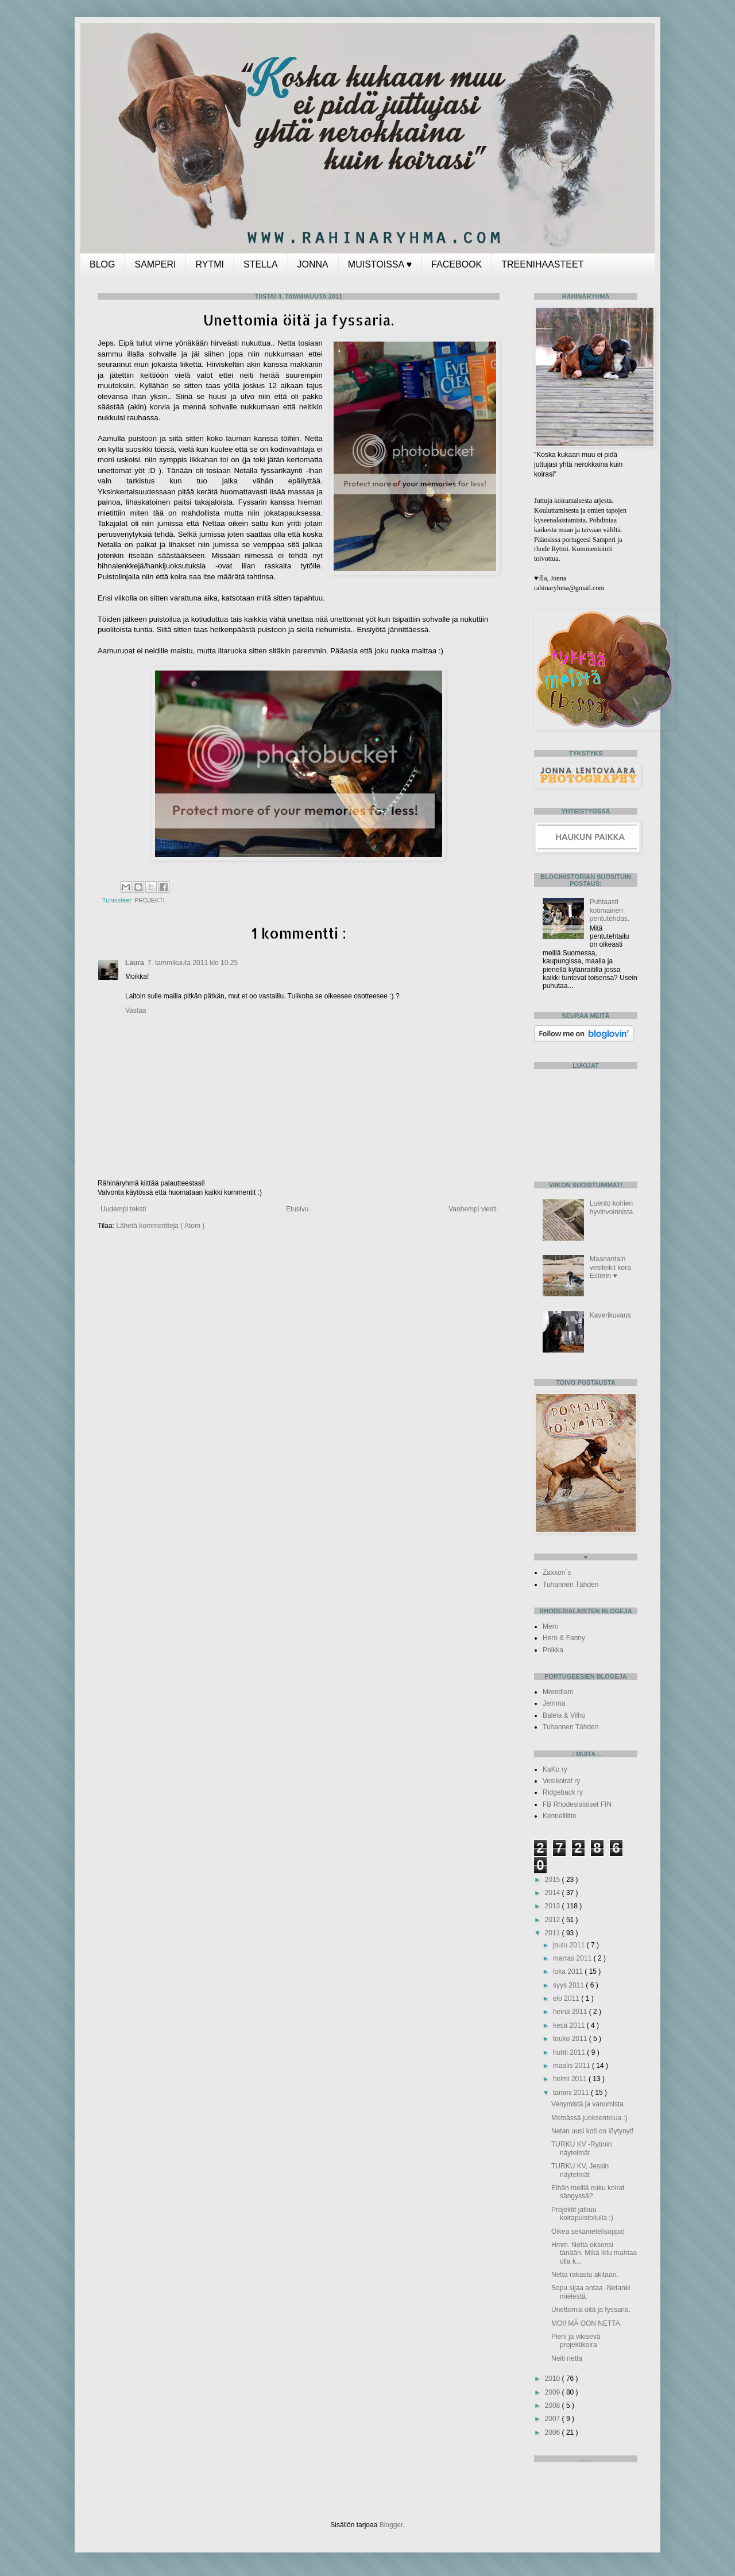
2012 (553, 1920)
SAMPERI (155, 264)
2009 (553, 2392)
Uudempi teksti (123, 1209)
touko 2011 (571, 2039)
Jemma (554, 1703)
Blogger (391, 2525)
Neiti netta (566, 2358)
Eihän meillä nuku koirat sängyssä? (587, 2192)
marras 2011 (573, 1958)
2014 (553, 1893)
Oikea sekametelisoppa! (588, 2232)
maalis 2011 (572, 2066)
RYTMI (209, 264)
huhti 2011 (570, 2052)
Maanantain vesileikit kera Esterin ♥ (610, 1267)
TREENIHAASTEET (542, 264)
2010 (553, 2378)
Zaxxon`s (557, 1572)
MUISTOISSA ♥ (380, 264)
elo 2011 (567, 1998)
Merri (550, 1626)
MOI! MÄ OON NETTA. (586, 2323)
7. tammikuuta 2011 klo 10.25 (193, 963)
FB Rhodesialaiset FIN (577, 1804)
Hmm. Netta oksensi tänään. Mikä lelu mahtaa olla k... (594, 2253)
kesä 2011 (570, 2025)
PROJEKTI (149, 900)
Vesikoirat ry (561, 1781)
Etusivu (297, 1209)
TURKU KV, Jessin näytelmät (580, 2170)
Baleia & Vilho (564, 1715)
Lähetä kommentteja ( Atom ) (160, 1226)
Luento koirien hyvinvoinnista (611, 1207)
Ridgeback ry (563, 1792)
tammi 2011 (572, 2093)
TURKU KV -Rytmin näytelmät (581, 2148)
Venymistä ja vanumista (587, 2104)
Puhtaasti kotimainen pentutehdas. (609, 910)
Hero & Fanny (564, 1638)
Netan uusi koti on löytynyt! (592, 2131)
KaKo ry (555, 1769)
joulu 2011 (570, 1945)
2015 (553, 1880)
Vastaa (135, 1010)
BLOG (102, 264)
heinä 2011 (571, 2012)
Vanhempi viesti (472, 1209)
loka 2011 (569, 1971)
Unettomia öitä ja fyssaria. (590, 2310)
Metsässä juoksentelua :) (589, 2118)
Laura (134, 963)
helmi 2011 (571, 2079)
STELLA (260, 264)
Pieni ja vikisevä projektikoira (575, 2341)
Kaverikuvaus (610, 1315)
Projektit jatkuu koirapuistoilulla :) (582, 2214)
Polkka (553, 1650)
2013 (553, 1906)
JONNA (312, 264)
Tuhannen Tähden (570, 1585)
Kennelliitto (560, 1816)
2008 (553, 2405)
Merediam (558, 1692)
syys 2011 (569, 1985)
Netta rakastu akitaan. (584, 2275)
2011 (553, 1933)
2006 (553, 2432)
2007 (553, 2419)
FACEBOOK (456, 264)
